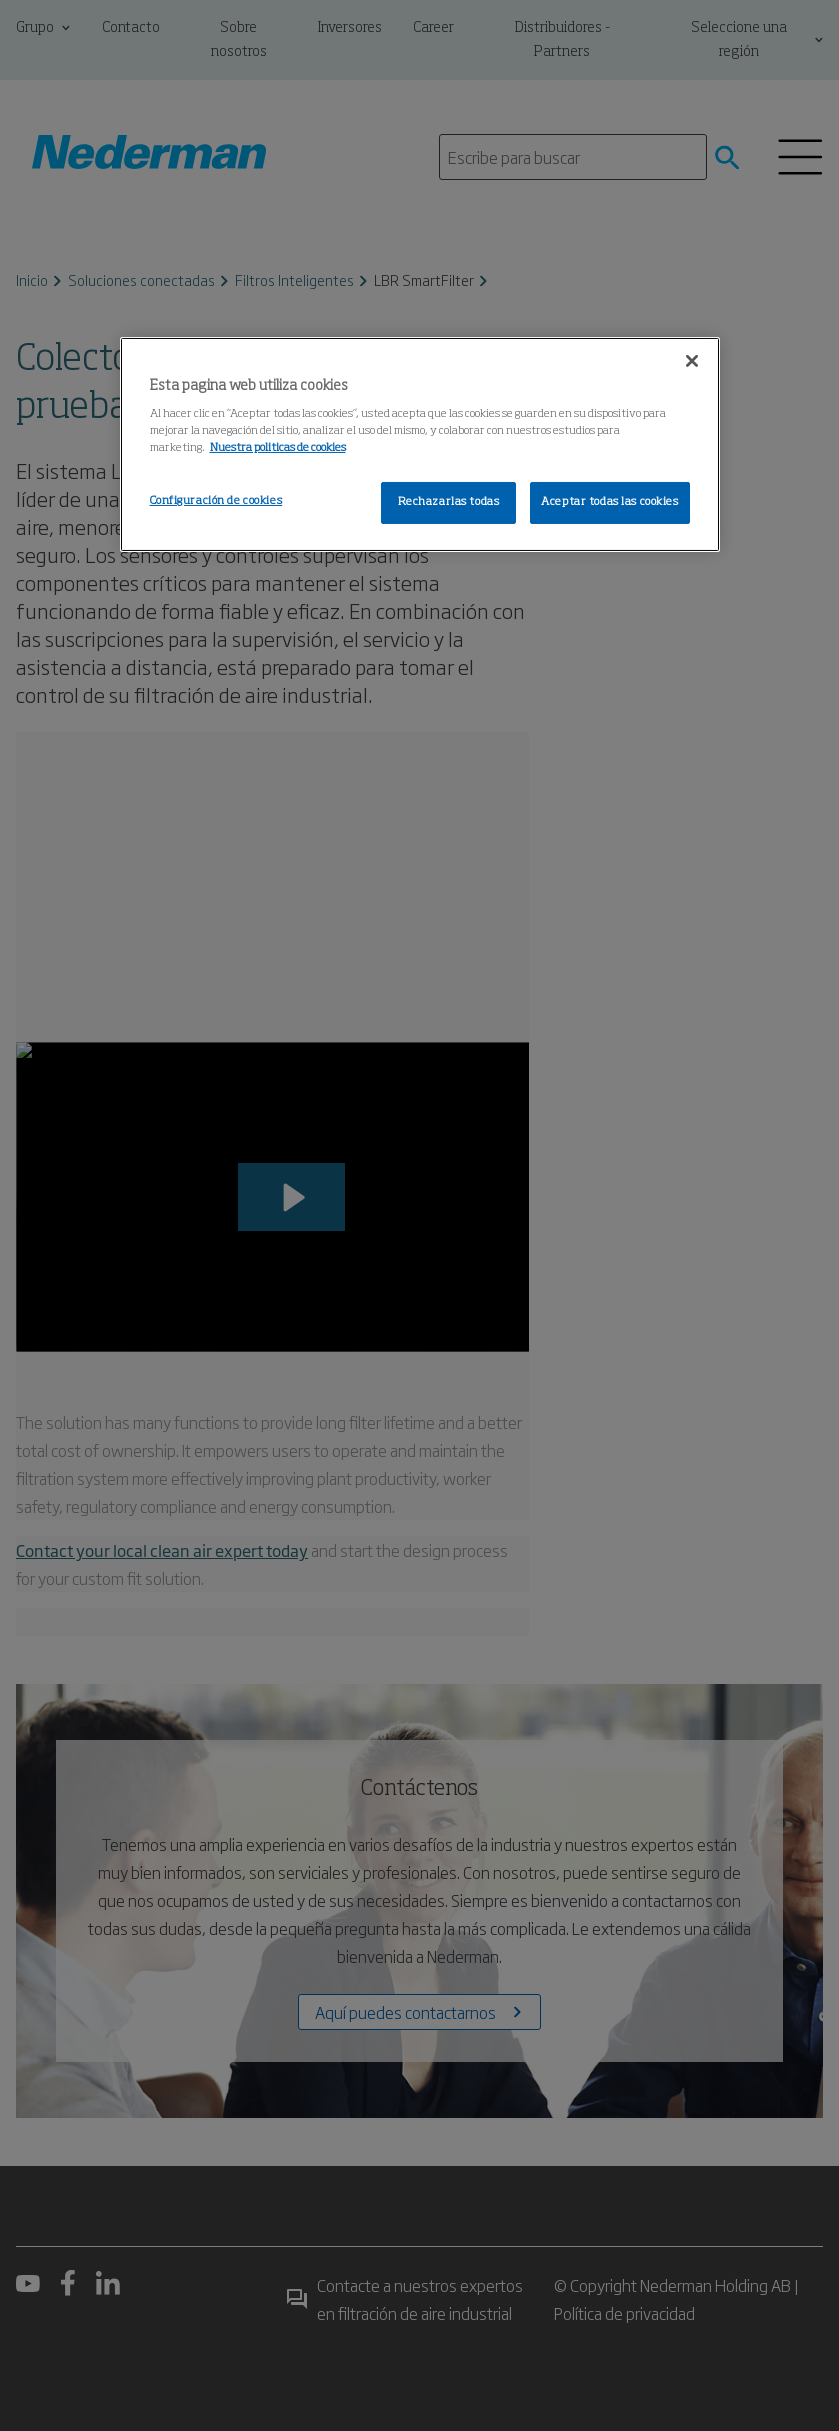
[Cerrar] (692, 361)
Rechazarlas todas (449, 502)
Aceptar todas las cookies (609, 502)
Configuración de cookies (216, 501)
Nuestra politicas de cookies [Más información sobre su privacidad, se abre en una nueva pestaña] (278, 448)
